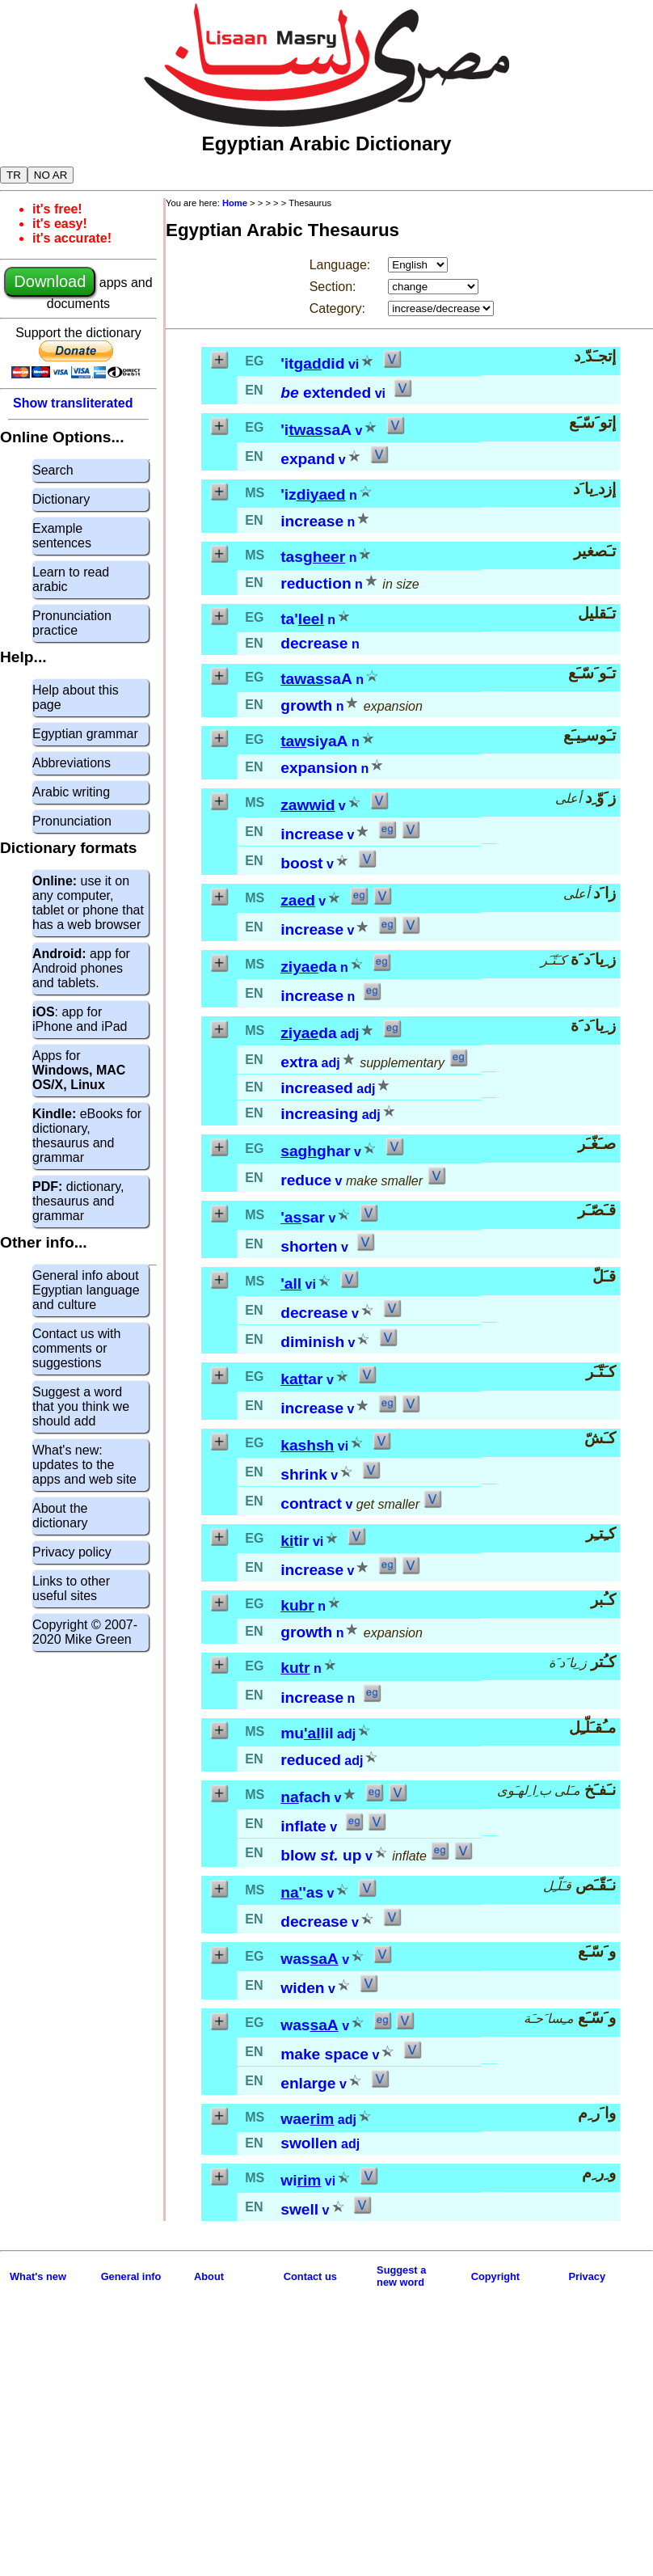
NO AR (50, 175)
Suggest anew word (401, 2276)
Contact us (310, 2276)
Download (50, 281)
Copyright (495, 2276)
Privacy (587, 2276)
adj (349, 1034)
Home (234, 203)
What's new (38, 2276)
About (209, 2276)
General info (131, 2276)
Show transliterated (73, 403)
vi (353, 364)
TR (13, 175)
